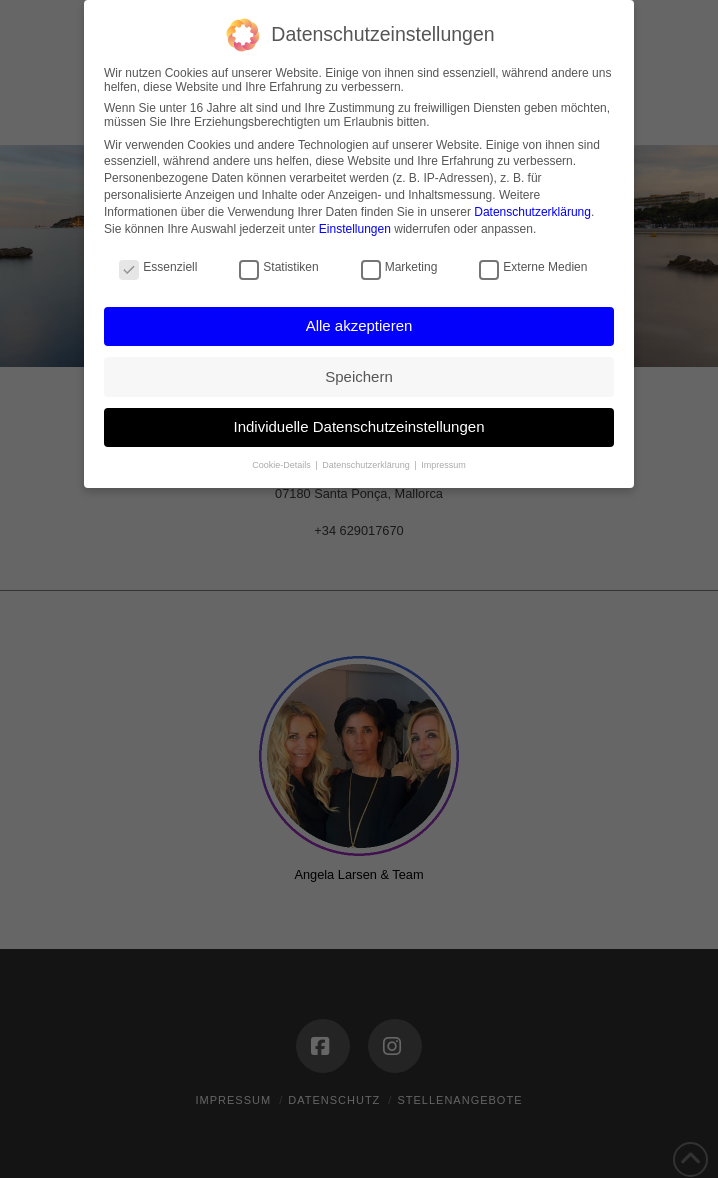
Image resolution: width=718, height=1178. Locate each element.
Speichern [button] (359, 376)
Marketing (399, 267)
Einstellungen (355, 229)
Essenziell (158, 267)
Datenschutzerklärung (532, 212)
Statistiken (278, 267)
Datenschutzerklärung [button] (367, 465)
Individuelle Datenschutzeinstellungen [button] (358, 426)
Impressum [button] (443, 465)
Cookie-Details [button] (282, 465)
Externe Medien (533, 267)
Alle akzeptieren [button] (359, 325)
